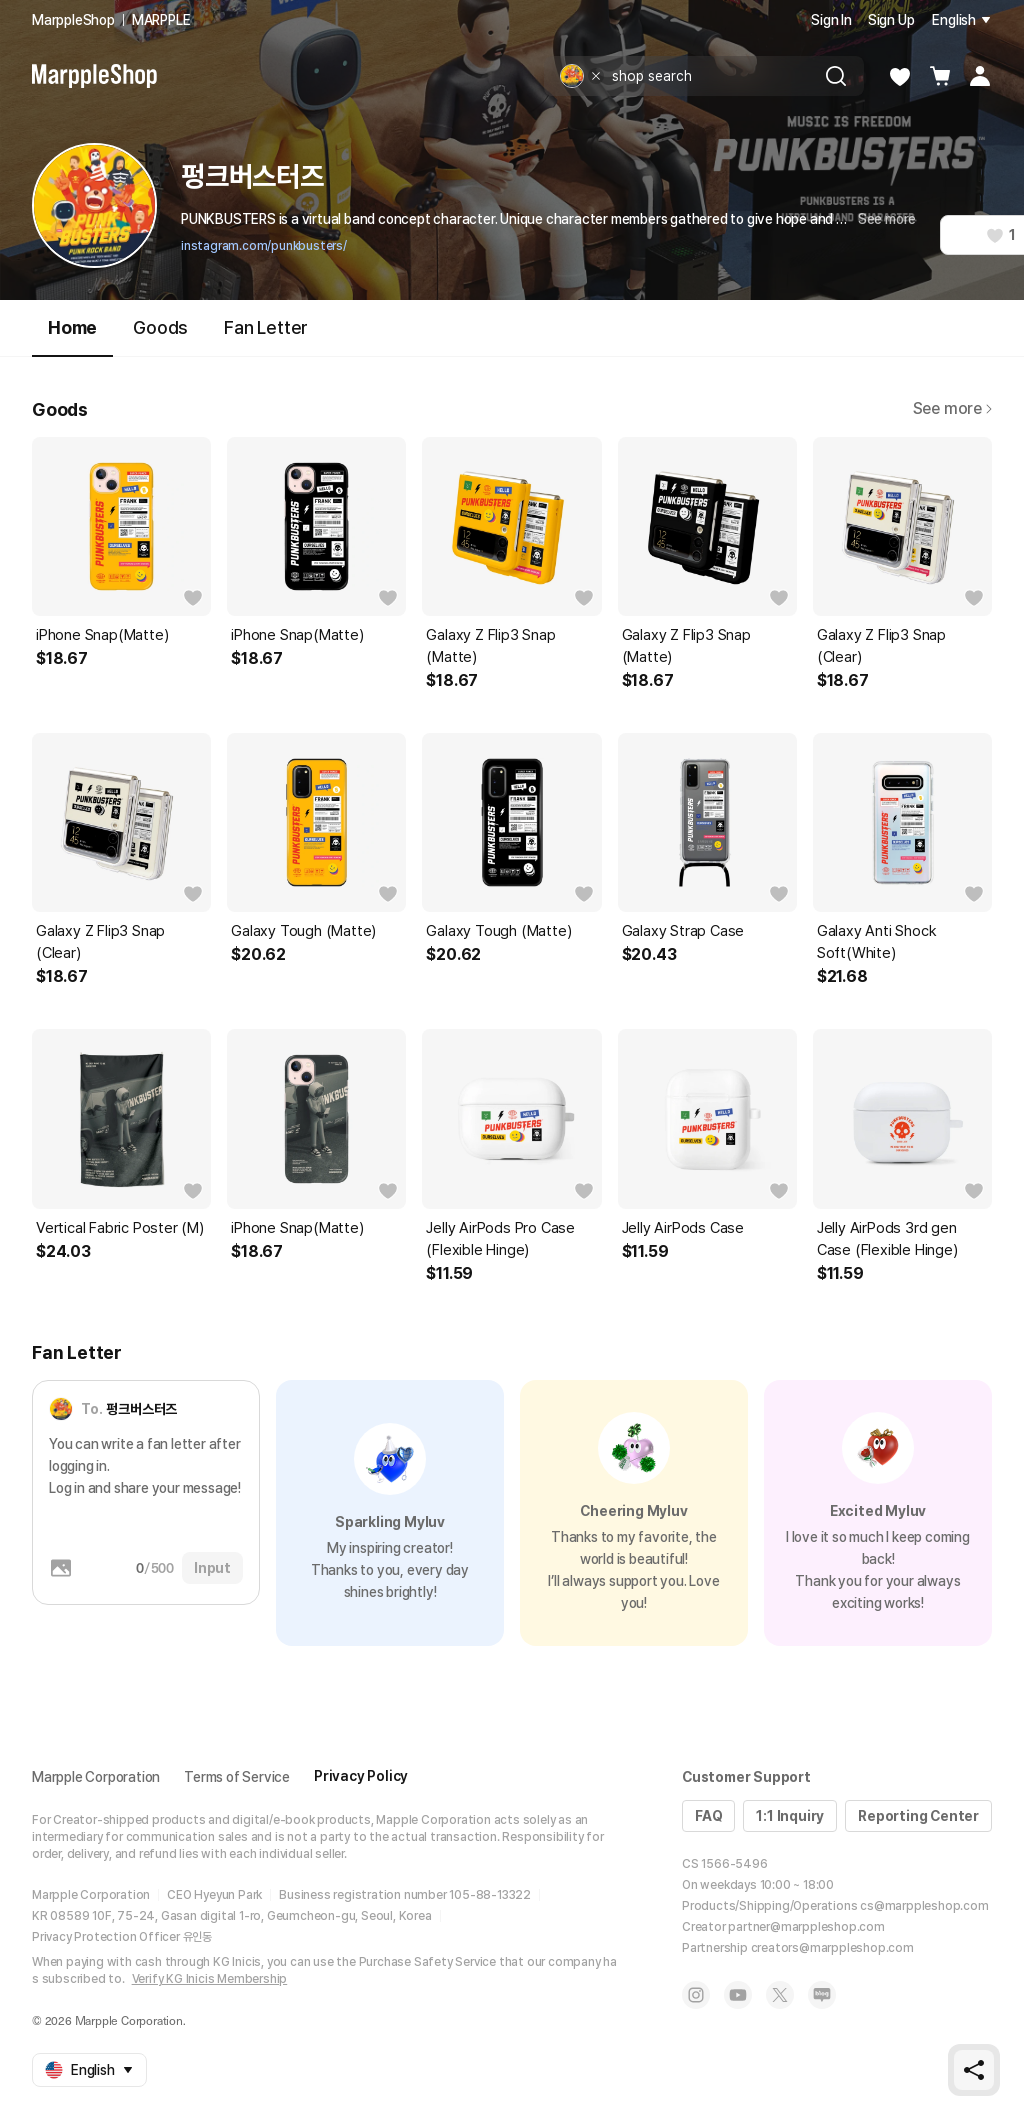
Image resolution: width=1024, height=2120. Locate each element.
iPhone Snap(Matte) (102, 635)
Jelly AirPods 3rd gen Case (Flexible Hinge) (887, 1239)
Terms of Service (237, 1777)
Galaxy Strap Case (683, 931)
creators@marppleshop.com (832, 1948)
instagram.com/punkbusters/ (264, 246)
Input (212, 1568)
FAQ (708, 1816)
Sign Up (891, 20)
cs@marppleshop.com (924, 1906)
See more (887, 219)
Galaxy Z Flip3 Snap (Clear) (881, 646)
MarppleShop (73, 20)
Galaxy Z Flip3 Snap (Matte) (490, 646)
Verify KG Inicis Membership (210, 1979)
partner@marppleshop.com (806, 1927)
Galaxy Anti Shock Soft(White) (877, 942)
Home (72, 336)
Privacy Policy (361, 1776)
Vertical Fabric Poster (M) (120, 1228)
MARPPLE (161, 20)
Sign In (831, 20)
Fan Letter (266, 327)
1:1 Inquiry (790, 1816)
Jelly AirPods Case (683, 1228)
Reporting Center (918, 1816)
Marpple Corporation (96, 1777)
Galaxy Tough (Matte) (303, 931)
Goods (160, 327)
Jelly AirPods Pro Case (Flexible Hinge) (500, 1239)
